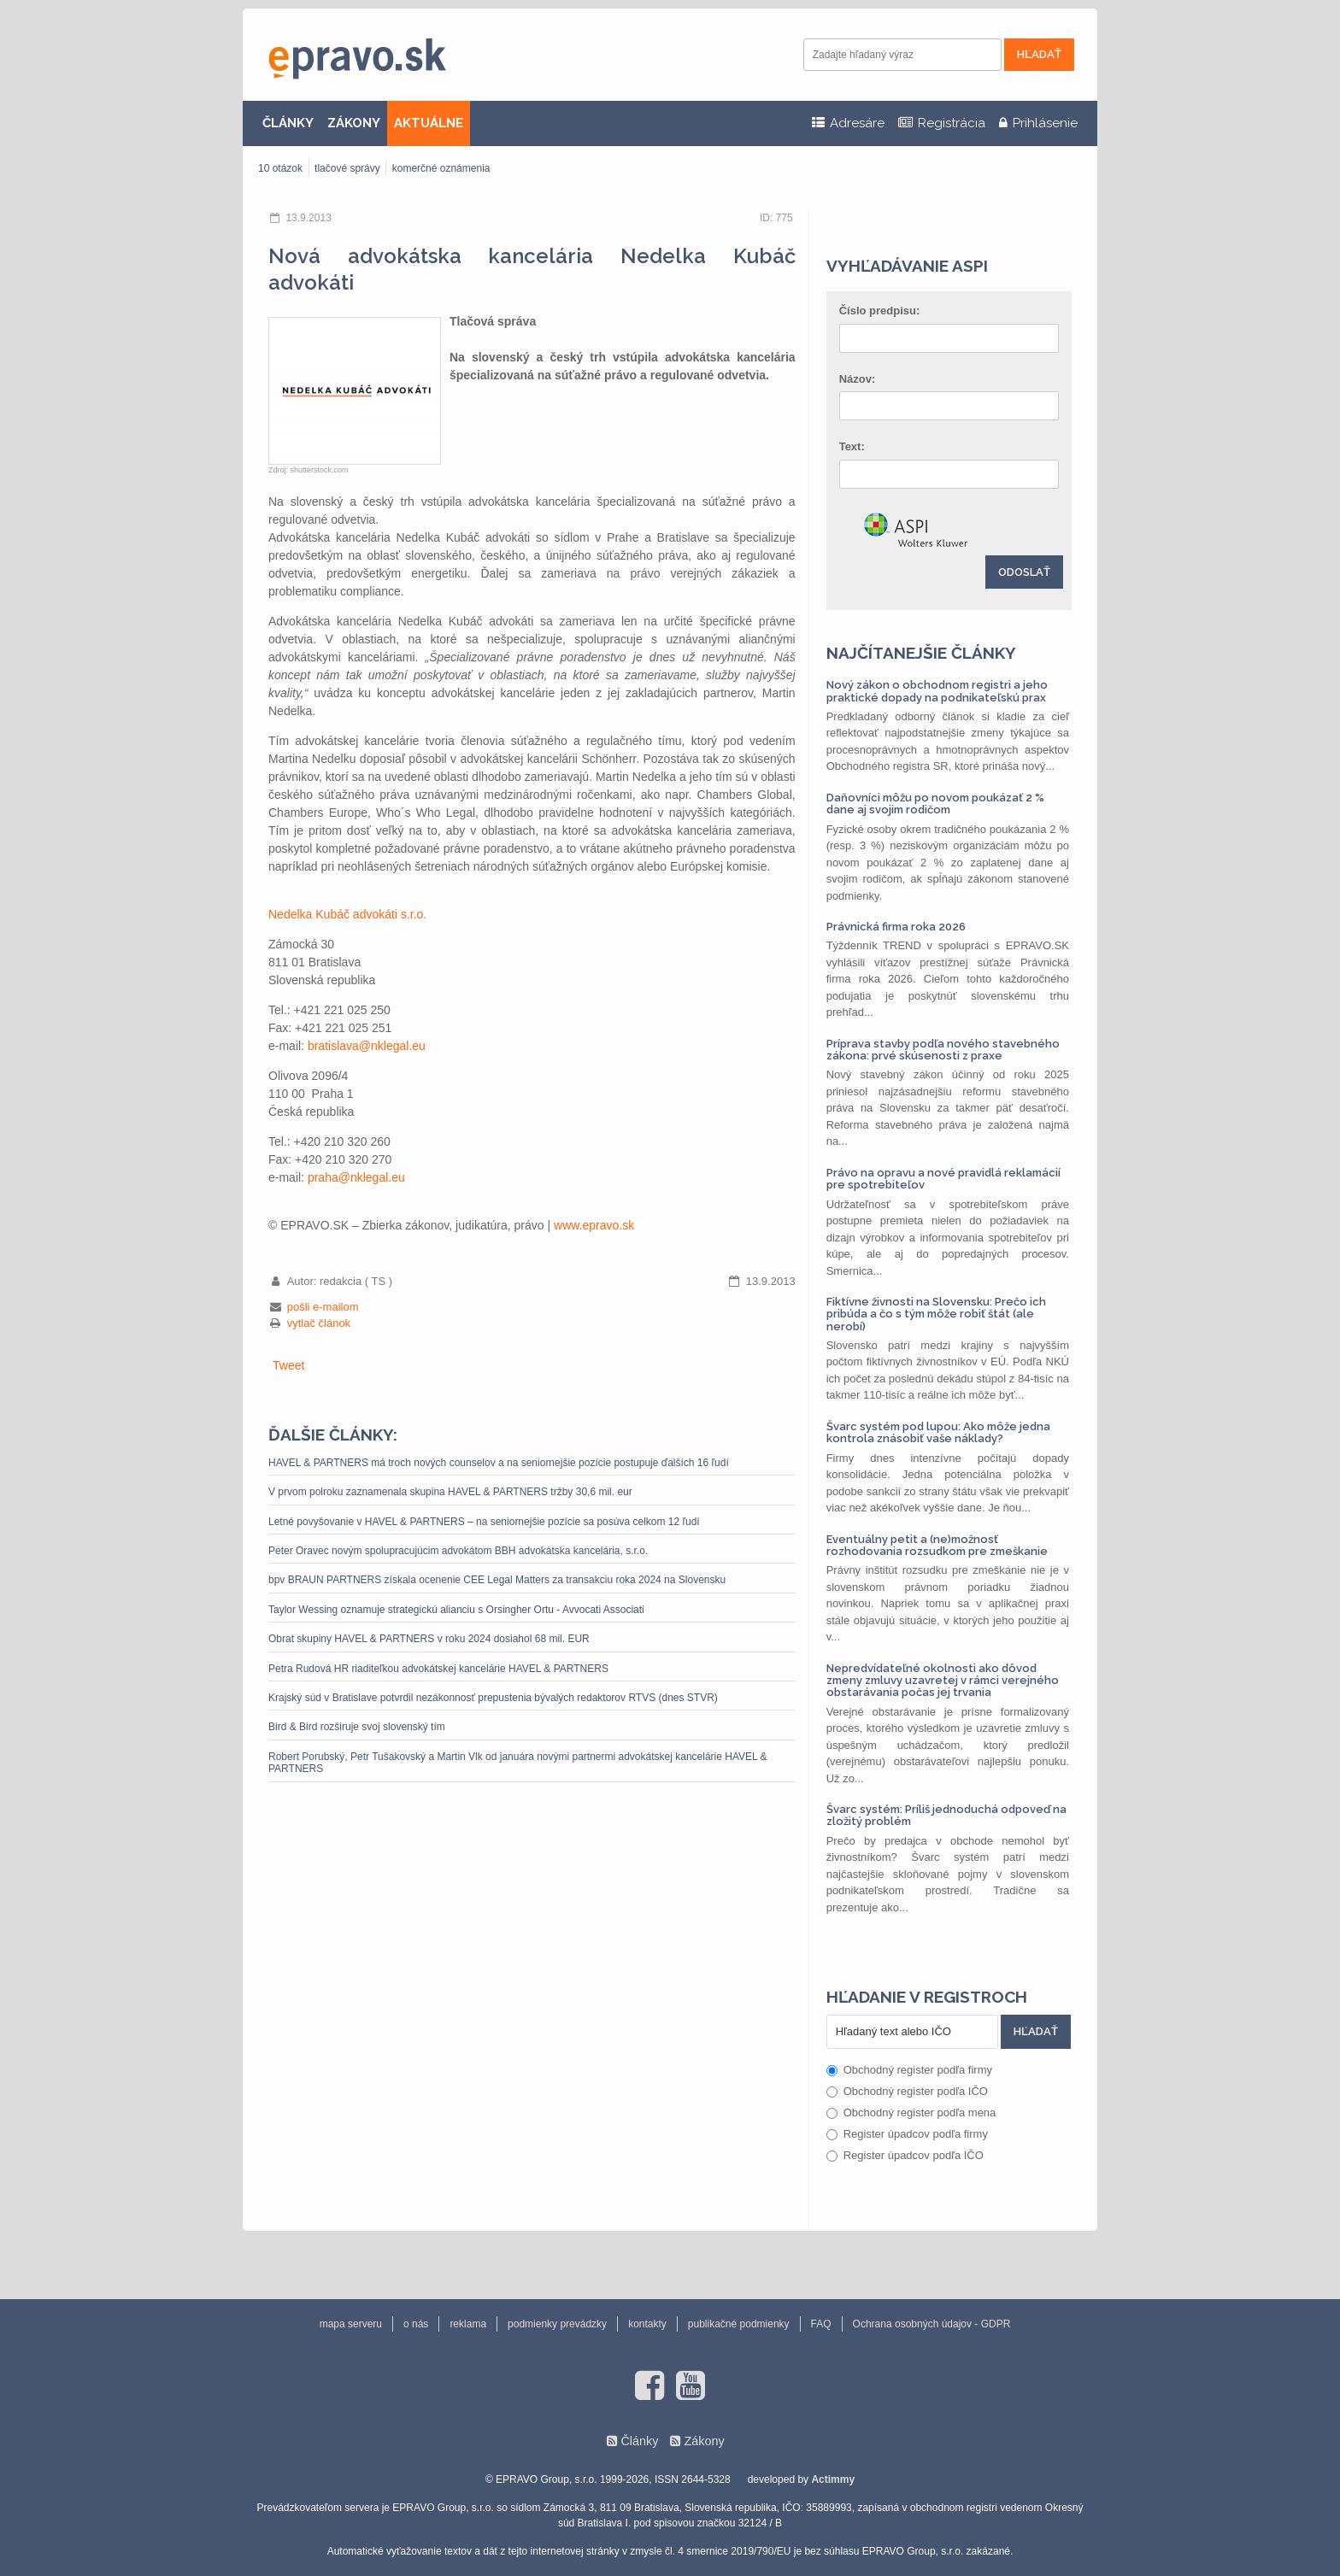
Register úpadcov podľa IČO (905, 2155)
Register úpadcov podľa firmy (907, 2133)
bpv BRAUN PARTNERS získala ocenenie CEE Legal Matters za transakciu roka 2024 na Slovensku (497, 1580)
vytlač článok (318, 1323)
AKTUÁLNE (428, 123)
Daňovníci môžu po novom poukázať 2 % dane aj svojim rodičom (935, 803)
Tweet (288, 1365)
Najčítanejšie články (921, 652)
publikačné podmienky (739, 2324)
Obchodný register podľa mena (911, 2112)
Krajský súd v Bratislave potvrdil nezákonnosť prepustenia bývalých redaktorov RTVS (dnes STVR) (493, 1698)
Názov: (857, 379)
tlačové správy (347, 168)
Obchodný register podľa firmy (909, 2069)
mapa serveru (351, 2324)
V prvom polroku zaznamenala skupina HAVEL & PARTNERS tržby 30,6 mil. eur (450, 1492)
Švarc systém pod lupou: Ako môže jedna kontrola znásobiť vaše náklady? (938, 1432)
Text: (852, 446)
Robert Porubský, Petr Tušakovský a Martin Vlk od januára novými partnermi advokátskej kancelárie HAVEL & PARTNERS (517, 1763)
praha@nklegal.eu (356, 1177)
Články (639, 2441)
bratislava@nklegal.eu (367, 1046)
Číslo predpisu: (879, 310)
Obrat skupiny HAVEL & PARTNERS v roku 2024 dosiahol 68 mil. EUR (429, 1639)
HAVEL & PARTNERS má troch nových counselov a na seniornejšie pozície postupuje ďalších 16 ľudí (498, 1463)
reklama (468, 2324)
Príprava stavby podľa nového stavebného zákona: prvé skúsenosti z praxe (943, 1049)
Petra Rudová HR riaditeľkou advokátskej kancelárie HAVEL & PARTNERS (438, 1669)
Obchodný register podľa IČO (907, 2091)
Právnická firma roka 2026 (896, 926)
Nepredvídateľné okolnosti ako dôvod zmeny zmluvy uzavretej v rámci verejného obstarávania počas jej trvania (942, 1680)
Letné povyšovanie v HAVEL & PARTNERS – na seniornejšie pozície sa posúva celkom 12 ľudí (484, 1522)
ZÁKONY (353, 123)
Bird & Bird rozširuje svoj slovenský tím (356, 1727)
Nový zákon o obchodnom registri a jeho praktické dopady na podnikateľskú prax (937, 690)
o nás (415, 2324)
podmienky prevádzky (557, 2324)
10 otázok (280, 168)
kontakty (647, 2324)
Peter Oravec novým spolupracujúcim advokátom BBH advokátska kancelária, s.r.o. (458, 1551)
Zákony (704, 2441)
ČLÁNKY (288, 123)
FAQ (821, 2324)
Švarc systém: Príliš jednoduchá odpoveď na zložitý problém (946, 1815)
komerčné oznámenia (441, 168)
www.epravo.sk (594, 1225)
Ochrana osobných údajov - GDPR (932, 2324)
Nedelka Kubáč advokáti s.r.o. (347, 914)
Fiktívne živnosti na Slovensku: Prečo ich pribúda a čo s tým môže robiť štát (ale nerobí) (936, 1314)
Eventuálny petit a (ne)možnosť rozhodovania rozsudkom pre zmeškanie (937, 1545)
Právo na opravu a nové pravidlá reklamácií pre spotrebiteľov (943, 1178)
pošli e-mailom (323, 1306)
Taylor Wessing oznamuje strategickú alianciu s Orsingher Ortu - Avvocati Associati (456, 1610)
